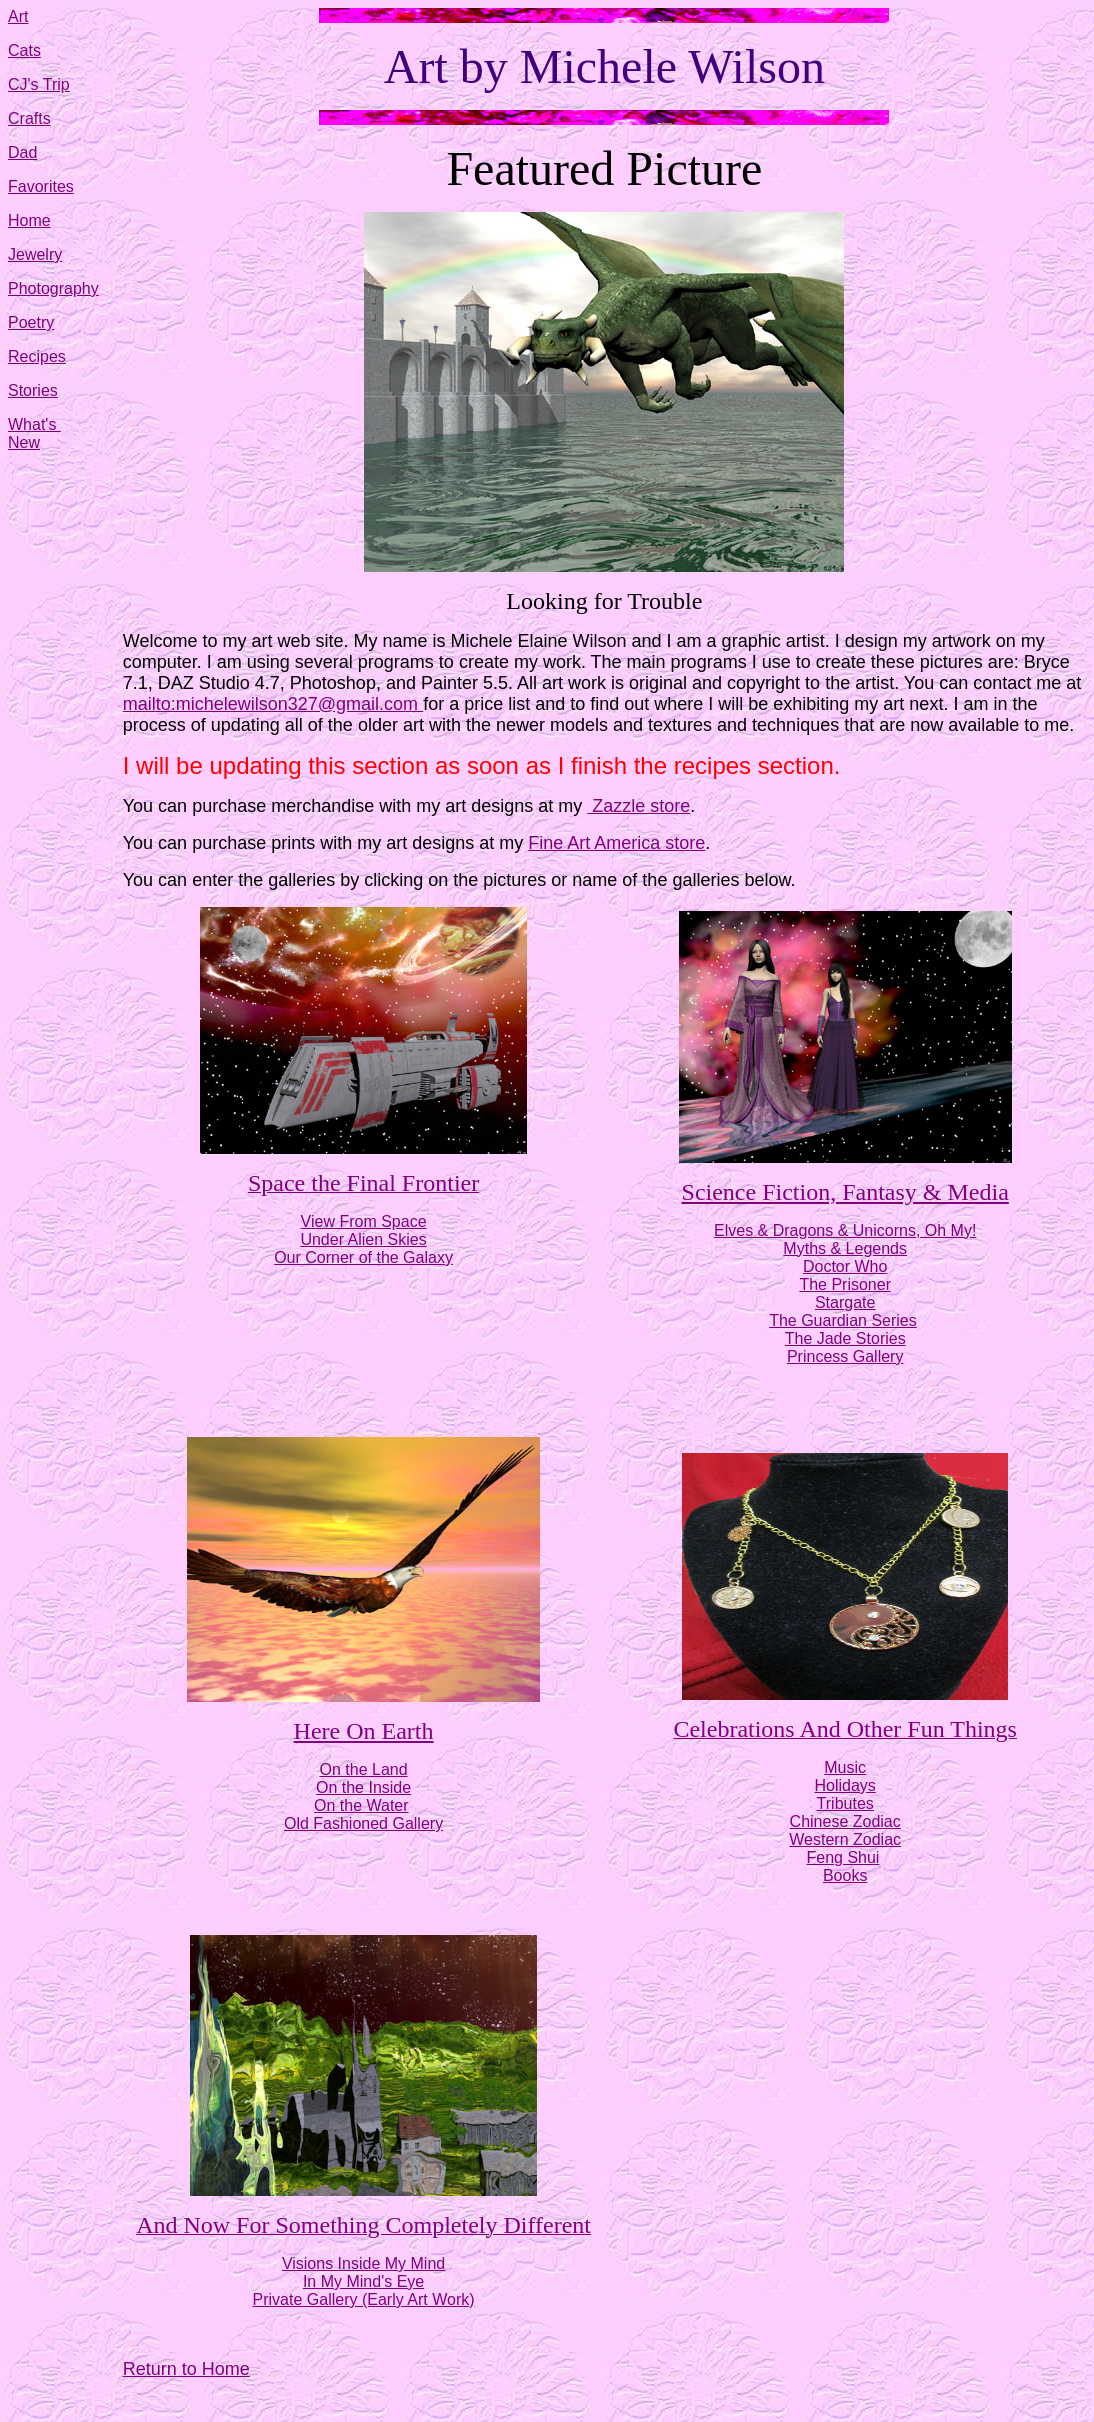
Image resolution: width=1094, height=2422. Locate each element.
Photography (53, 288)
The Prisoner (845, 1284)
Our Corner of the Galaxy (363, 1257)
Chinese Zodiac (845, 1821)
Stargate (845, 1302)
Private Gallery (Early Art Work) (364, 2299)
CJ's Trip (39, 84)
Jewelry (35, 254)
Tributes (845, 1803)
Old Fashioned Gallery (363, 1823)
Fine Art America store (616, 843)
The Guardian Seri (834, 1320)
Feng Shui (842, 1857)
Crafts (29, 118)
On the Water (361, 1805)
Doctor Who (845, 1266)
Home (29, 220)
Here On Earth (364, 1731)
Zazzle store (638, 806)
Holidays (845, 1785)
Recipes (37, 356)
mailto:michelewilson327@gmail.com (273, 704)
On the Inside (363, 1787)
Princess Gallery (845, 1356)
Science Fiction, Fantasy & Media (845, 1192)
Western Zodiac (845, 1839)
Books (845, 1875)
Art (18, 16)
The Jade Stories (845, 1338)
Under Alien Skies (363, 1239)
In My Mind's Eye (363, 2281)
